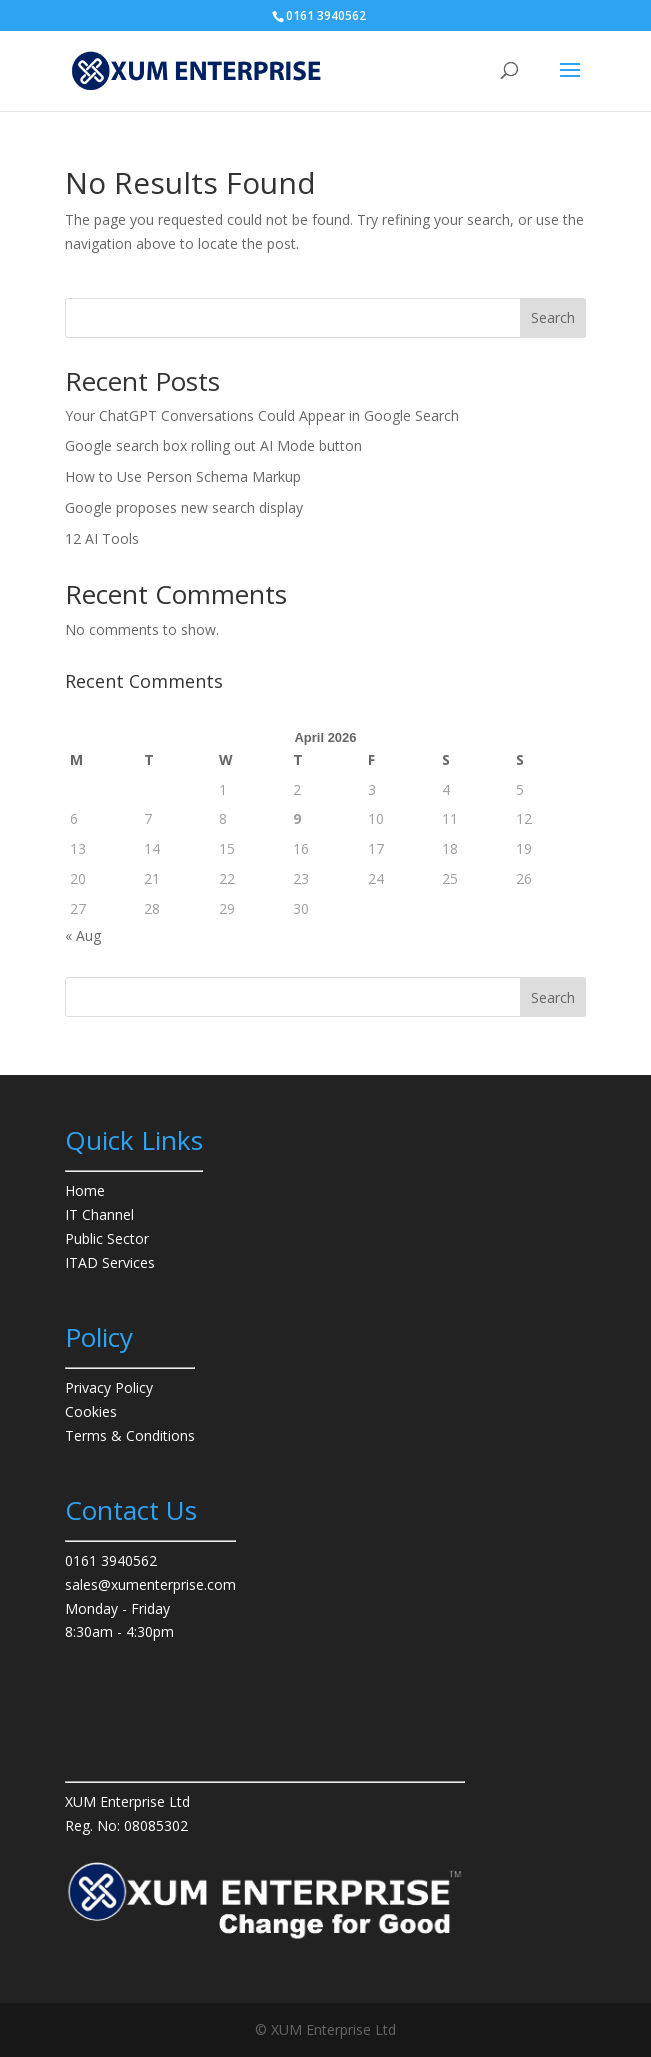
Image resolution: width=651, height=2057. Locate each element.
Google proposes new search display (184, 507)
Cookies (91, 1411)
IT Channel (99, 1214)
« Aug (83, 935)
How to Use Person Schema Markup (183, 476)
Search (553, 317)
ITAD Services (110, 1262)
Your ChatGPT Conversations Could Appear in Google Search (262, 415)
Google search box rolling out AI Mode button (213, 445)
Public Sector (107, 1238)
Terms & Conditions (130, 1435)
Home (85, 1190)
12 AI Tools (102, 538)
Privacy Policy (109, 1387)
